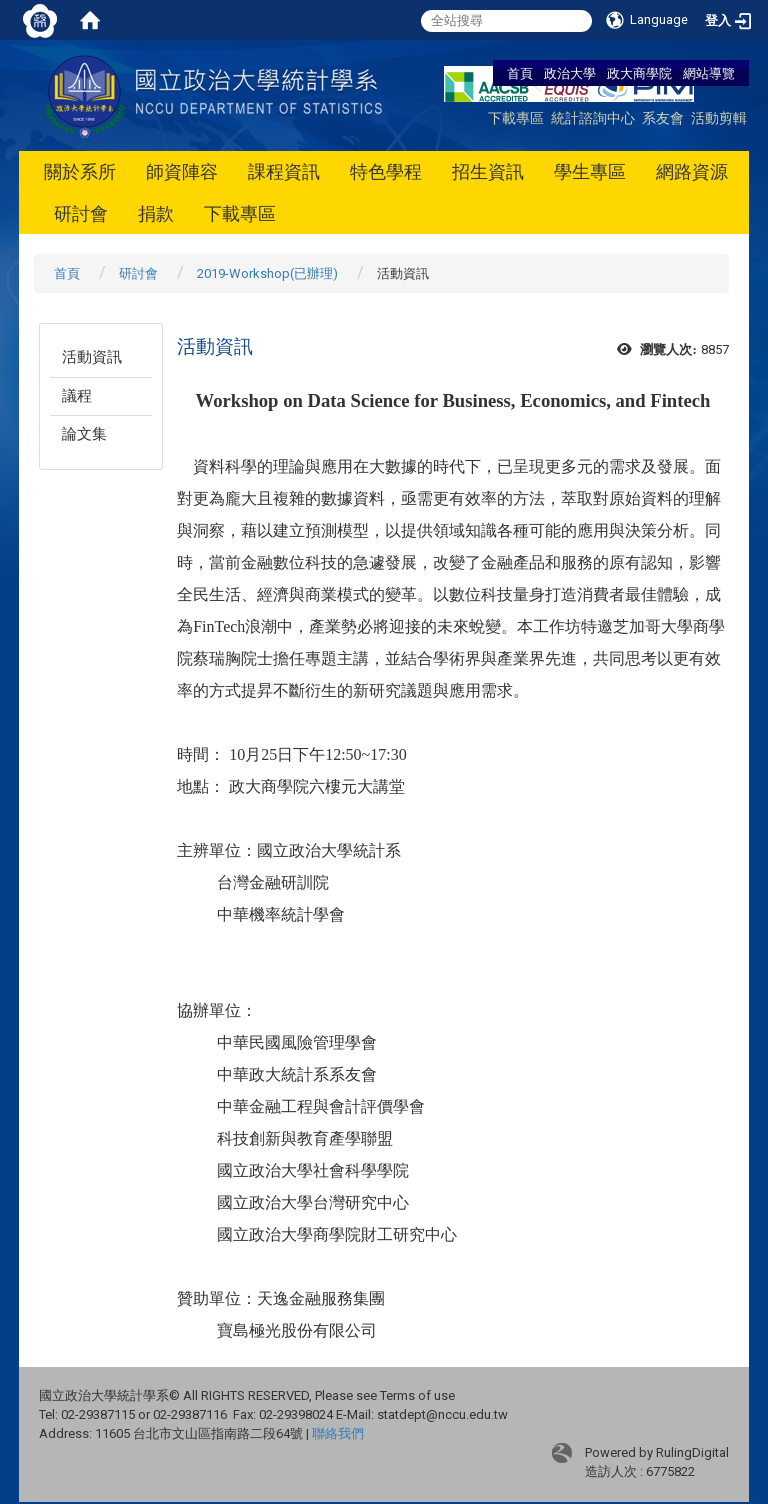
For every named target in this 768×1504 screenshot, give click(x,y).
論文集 (84, 434)
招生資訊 (488, 171)
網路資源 (692, 171)
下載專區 (516, 117)
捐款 (156, 213)
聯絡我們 (338, 1433)
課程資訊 (284, 171)
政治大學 (570, 73)
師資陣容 (182, 171)
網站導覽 (709, 73)
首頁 (520, 73)
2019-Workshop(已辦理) (267, 273)
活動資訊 (92, 357)
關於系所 (80, 171)
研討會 (81, 213)
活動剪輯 (719, 117)
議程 (77, 396)
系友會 (663, 117)
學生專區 (590, 171)
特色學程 (386, 171)
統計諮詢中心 (593, 117)
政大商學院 (641, 73)
